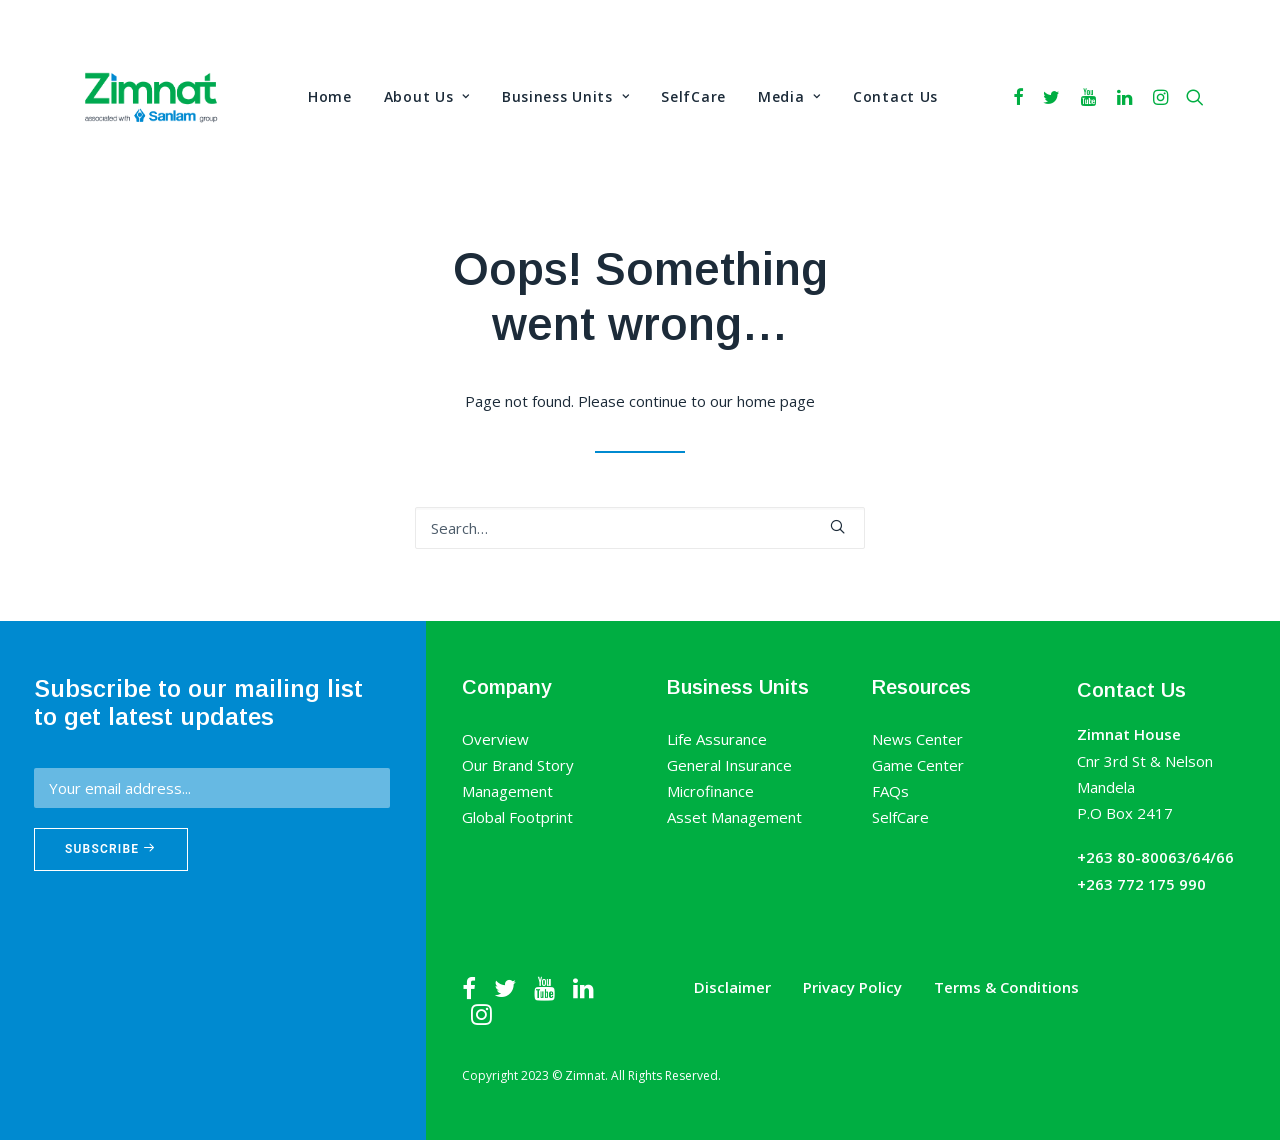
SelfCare (693, 96)
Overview (495, 739)
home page (776, 401)
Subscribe (111, 849)
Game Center (918, 765)
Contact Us (895, 96)
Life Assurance (717, 739)
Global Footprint (517, 817)
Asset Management (734, 817)
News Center (917, 739)
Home (330, 96)
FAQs (890, 791)
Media (789, 96)
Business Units (565, 96)
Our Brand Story (518, 765)
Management (507, 791)
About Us (427, 96)
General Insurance (729, 765)
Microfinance (710, 791)
